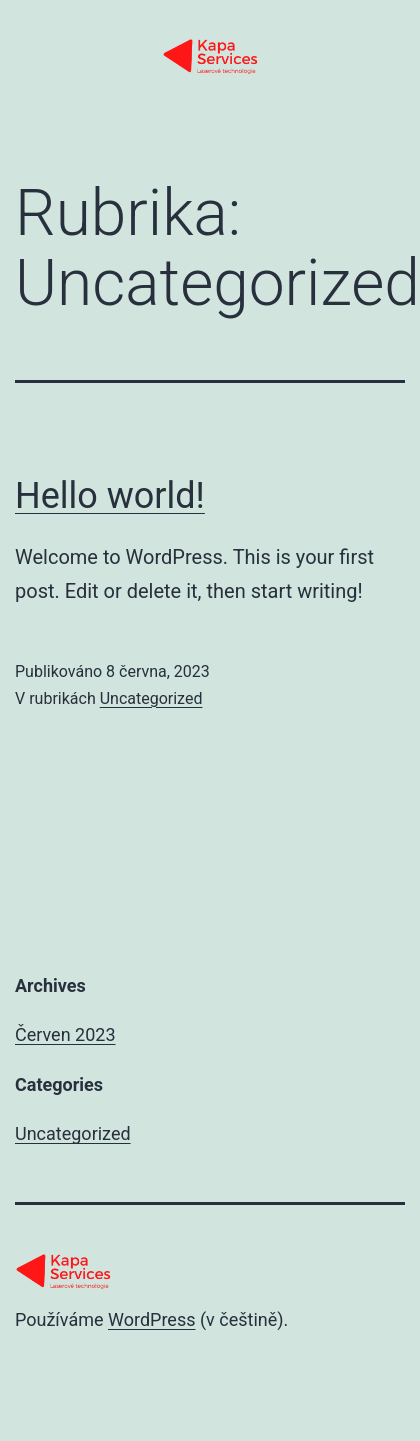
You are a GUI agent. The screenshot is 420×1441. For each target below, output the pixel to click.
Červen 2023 (65, 1034)
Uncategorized (151, 698)
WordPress (151, 1319)
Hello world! (110, 496)
